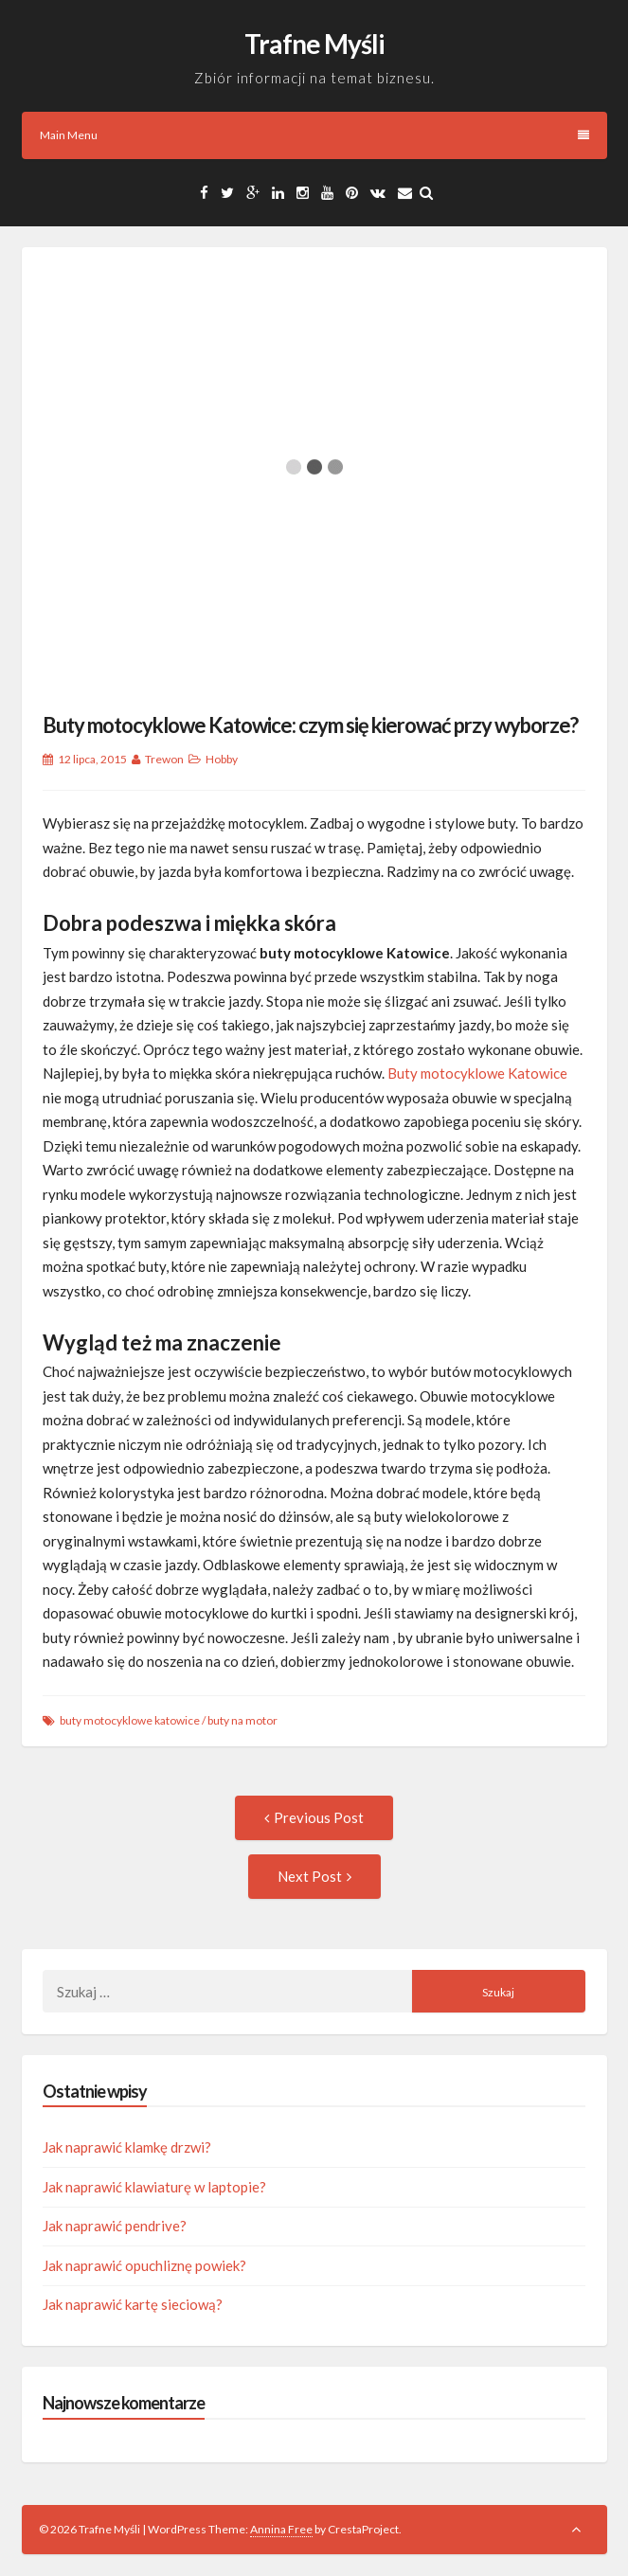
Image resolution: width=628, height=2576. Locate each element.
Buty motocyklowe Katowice (477, 1073)
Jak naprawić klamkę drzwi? (127, 2147)
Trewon (164, 759)
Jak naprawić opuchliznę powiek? (144, 2265)
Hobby (222, 759)
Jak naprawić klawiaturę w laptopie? (154, 2186)
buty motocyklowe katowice (130, 1720)
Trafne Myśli (314, 43)
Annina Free (281, 2529)
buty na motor (242, 1720)
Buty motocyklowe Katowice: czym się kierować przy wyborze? (310, 725)
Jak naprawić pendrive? (115, 2225)
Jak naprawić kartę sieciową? (133, 2304)
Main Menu (314, 135)
